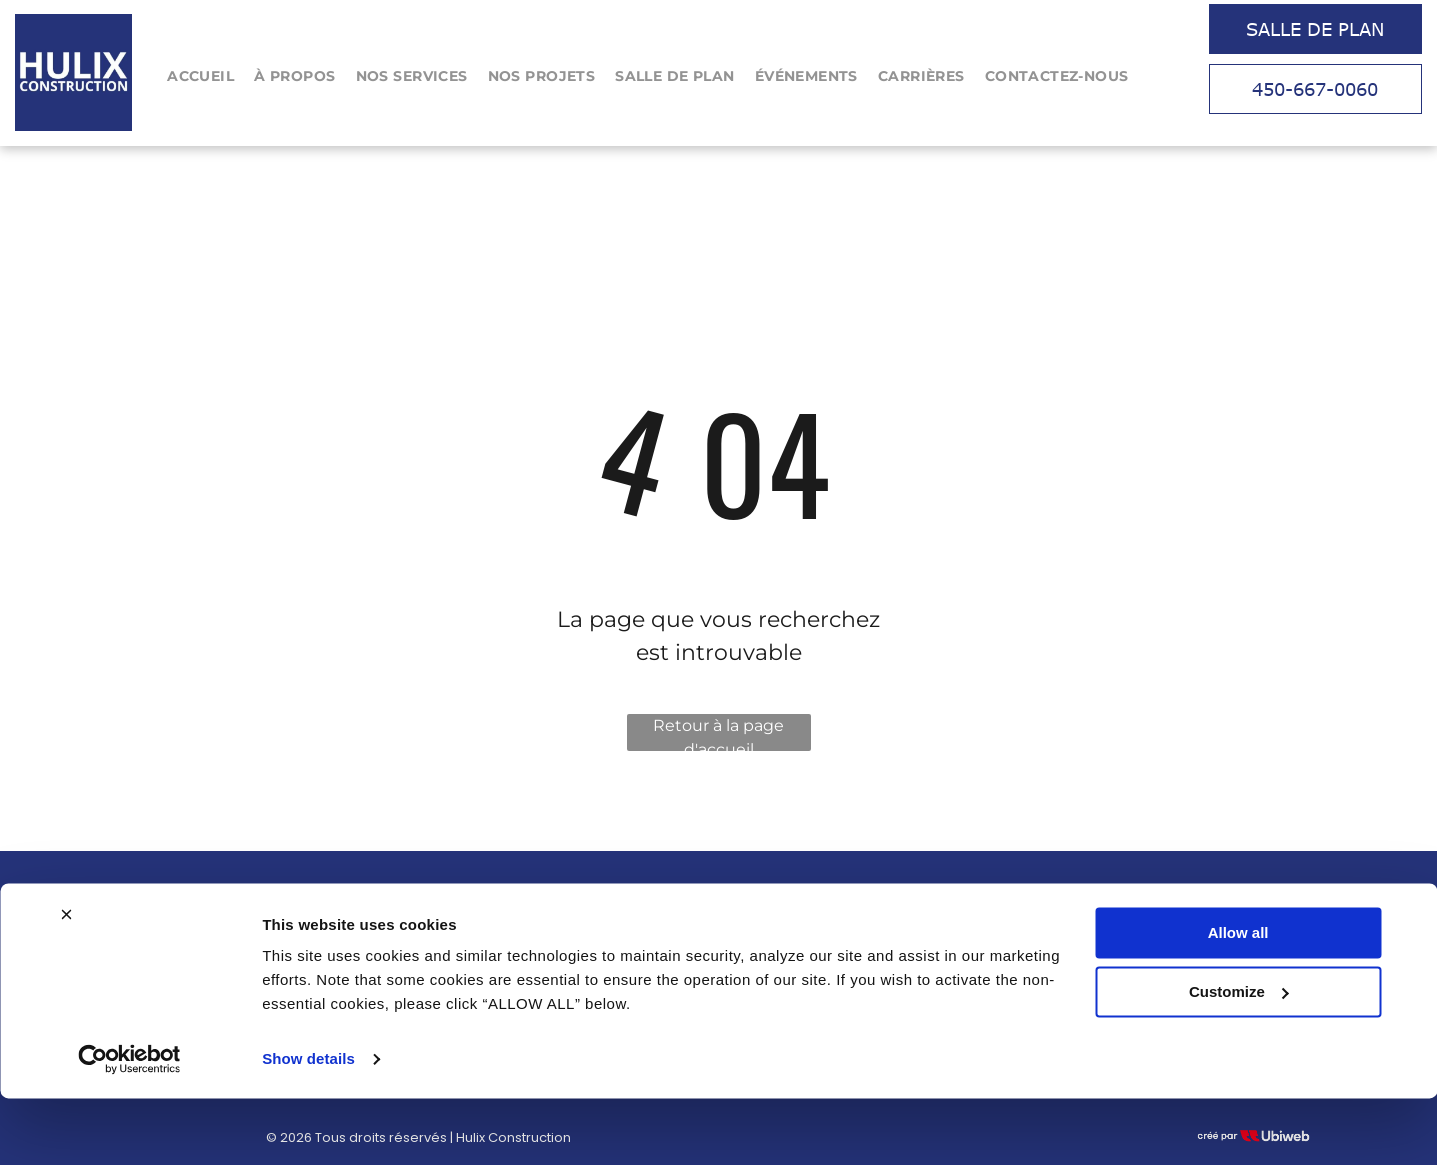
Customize (1239, 1057)
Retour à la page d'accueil (718, 733)
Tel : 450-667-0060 (1002, 902)
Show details (308, 1125)
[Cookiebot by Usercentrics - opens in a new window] (129, 1126)
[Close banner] (66, 981)
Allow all (1238, 999)
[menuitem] (200, 76)
